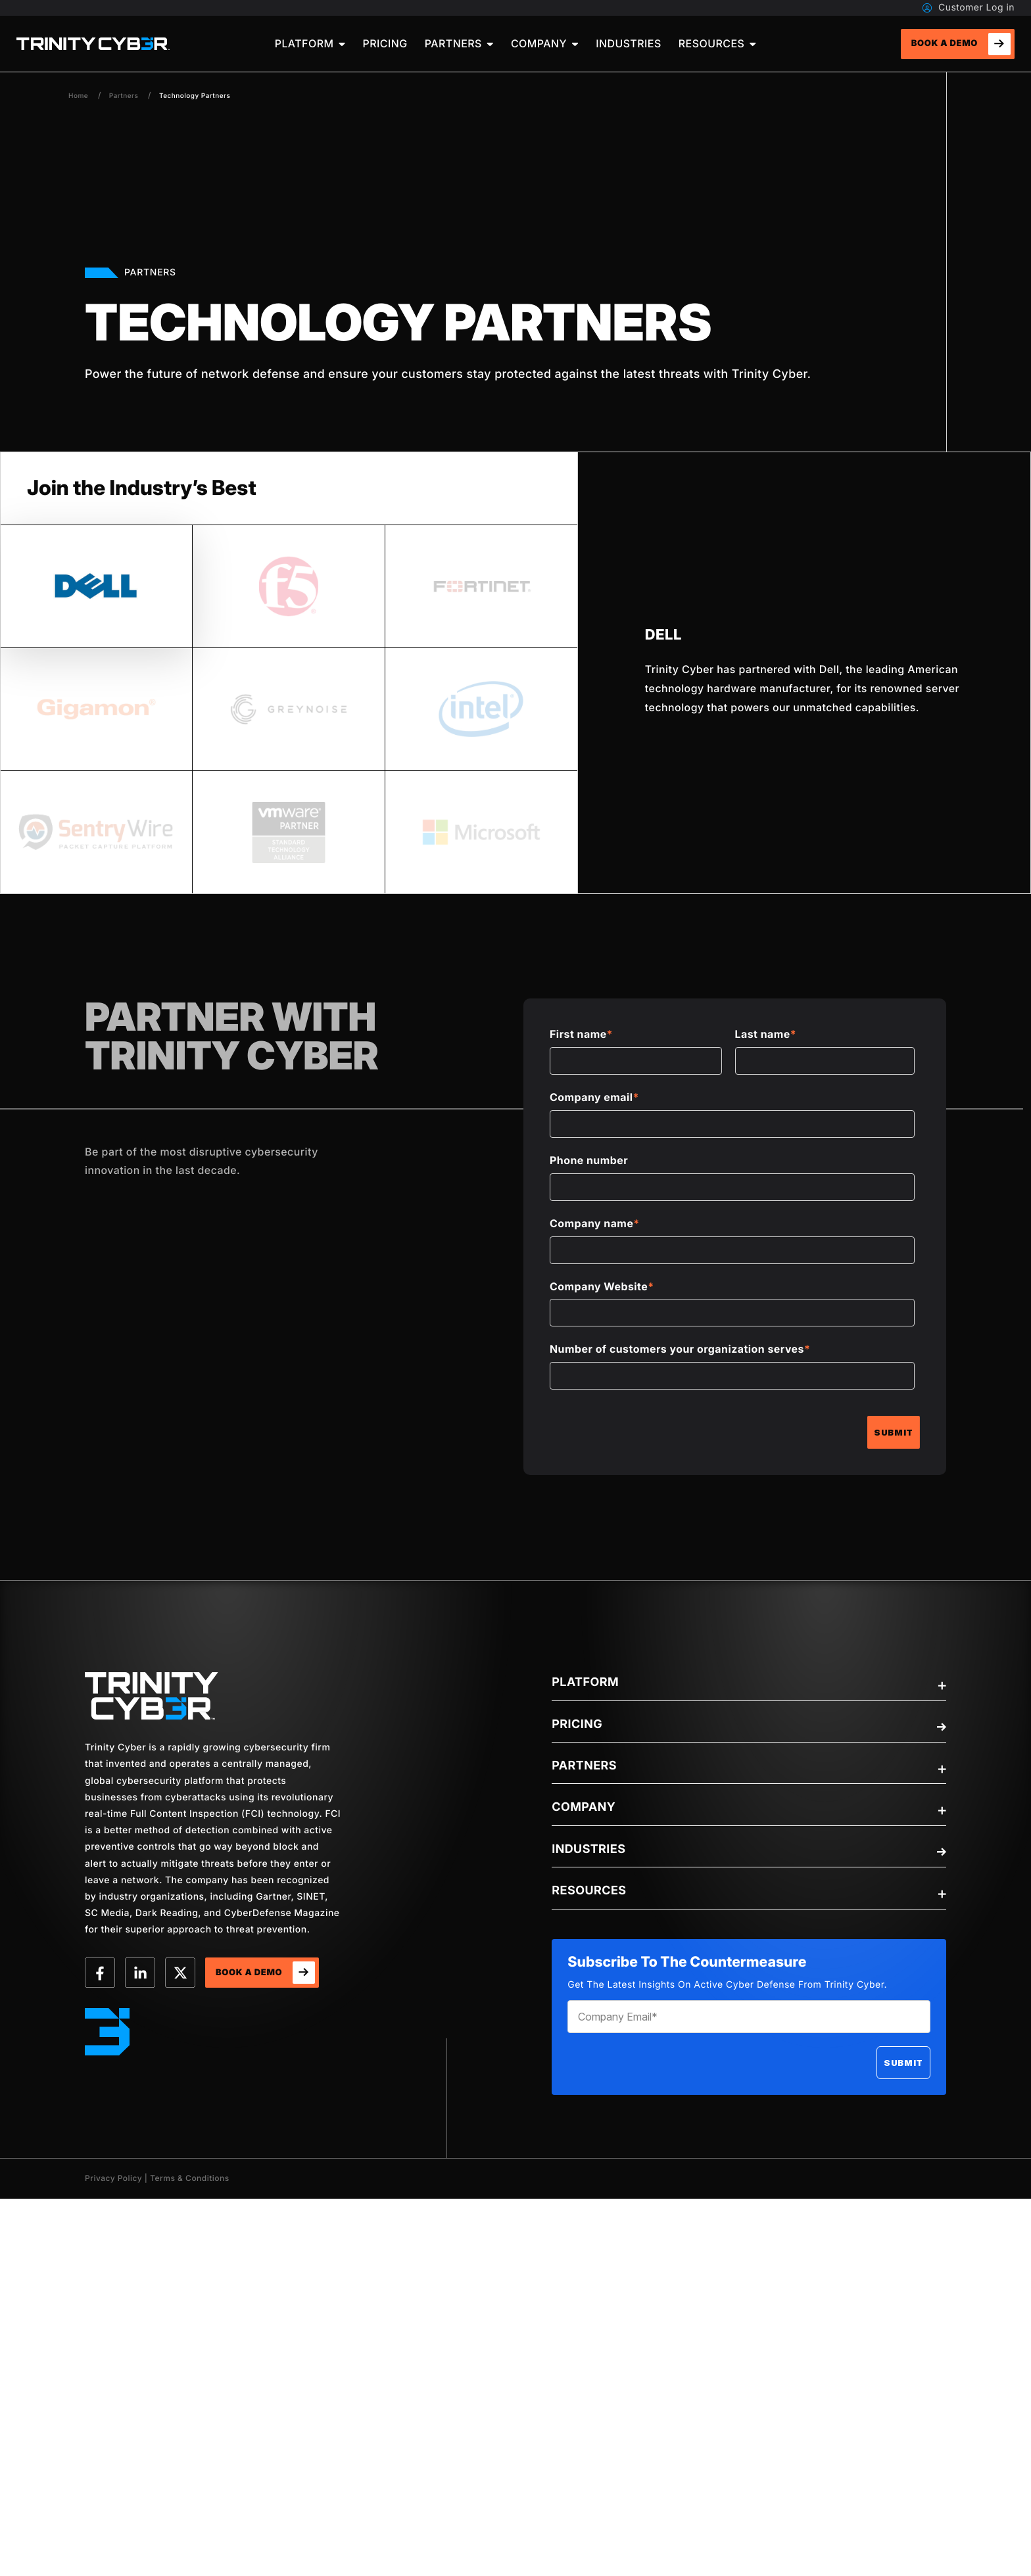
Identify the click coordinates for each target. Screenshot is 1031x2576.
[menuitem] (310, 43)
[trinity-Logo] (151, 1696)
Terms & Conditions (189, 2178)
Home (78, 96)
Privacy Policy (113, 2178)
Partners (123, 96)
